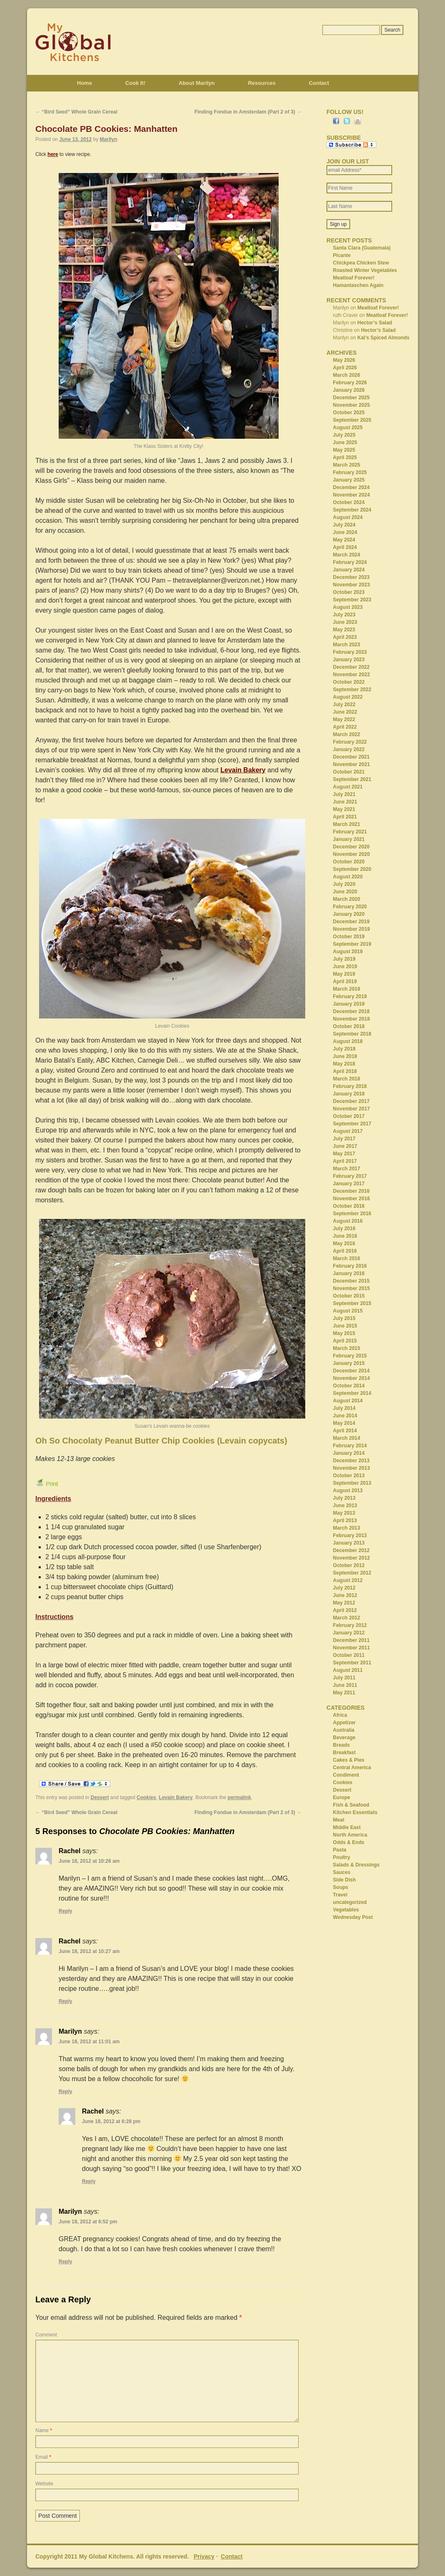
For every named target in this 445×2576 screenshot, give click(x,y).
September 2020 (352, 869)
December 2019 (351, 922)
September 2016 (352, 1213)
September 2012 (352, 1573)
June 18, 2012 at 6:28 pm (111, 2121)
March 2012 (346, 1618)
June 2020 (345, 892)
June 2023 (345, 622)
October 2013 (349, 1475)
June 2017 (345, 1146)
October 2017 (349, 1116)
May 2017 (344, 1154)
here (52, 154)
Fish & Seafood (351, 1805)
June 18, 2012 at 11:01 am (89, 2041)
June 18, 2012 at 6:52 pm (88, 2222)
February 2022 (350, 742)
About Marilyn (197, 83)
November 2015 (351, 1288)
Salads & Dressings (356, 1865)
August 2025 (348, 427)
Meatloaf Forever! (354, 278)
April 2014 (345, 1431)
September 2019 (352, 944)
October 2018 (349, 1026)
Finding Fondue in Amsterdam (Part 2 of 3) (248, 112)
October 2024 (349, 502)
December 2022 (351, 667)
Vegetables (346, 1910)
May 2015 (344, 1333)
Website (44, 2484)
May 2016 (344, 1243)
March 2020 (346, 899)
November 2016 (351, 1198)
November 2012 (351, 1558)
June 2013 (345, 1505)
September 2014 (352, 1393)
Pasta (339, 1850)
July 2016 (344, 1228)
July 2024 (344, 525)
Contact (319, 83)
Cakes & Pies (348, 1760)
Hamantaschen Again (358, 285)
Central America (352, 1767)
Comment (46, 2335)
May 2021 (344, 809)
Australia (343, 1730)
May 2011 (344, 1693)
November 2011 (351, 1648)
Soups (341, 1887)
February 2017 (350, 1176)
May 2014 (344, 1423)
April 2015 (345, 1341)
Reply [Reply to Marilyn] (65, 2091)
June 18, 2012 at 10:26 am (89, 1861)
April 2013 (345, 1520)
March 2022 (346, 734)
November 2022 (351, 674)
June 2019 (345, 966)
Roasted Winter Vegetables (365, 270)
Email (43, 2457)
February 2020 (350, 907)
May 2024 (344, 540)
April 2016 (345, 1251)
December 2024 (351, 487)
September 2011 (352, 1663)
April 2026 (345, 368)
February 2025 (350, 472)
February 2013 (350, 1535)
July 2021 (344, 794)
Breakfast (344, 1752)
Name (43, 2430)
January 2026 (349, 390)
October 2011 (349, 1655)
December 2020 (351, 847)
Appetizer (344, 1723)
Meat (338, 1820)
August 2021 (348, 787)
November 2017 (351, 1109)
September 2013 (352, 1483)
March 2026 (346, 375)
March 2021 (346, 824)
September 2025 (352, 420)
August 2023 (348, 607)
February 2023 (350, 652)
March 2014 (346, 1438)
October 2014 (349, 1386)
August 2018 (348, 1041)
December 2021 (351, 757)
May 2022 (344, 719)
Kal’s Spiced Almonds (383, 338)
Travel (340, 1895)
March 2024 (346, 555)
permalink (239, 1797)
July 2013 (344, 1498)
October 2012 (349, 1565)
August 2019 (348, 951)
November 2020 (351, 854)
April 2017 (345, 1161)
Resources (261, 83)
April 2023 (345, 637)
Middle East (347, 1827)
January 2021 (349, 839)
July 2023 (344, 615)
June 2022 (345, 712)
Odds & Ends (348, 1842)
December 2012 (351, 1550)
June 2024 (345, 532)
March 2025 (346, 465)
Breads (341, 1745)
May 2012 (344, 1603)
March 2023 (346, 645)
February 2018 (350, 1086)
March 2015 (346, 1348)
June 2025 (345, 442)
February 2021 (350, 832)
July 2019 (344, 959)
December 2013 (351, 1461)
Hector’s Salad (374, 323)
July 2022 (344, 704)
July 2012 (344, 1588)
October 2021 (349, 772)
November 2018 (351, 1019)
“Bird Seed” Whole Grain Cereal (76, 112)
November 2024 (351, 495)
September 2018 (352, 1034)
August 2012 (348, 1580)
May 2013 (344, 1513)
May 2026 (344, 360)
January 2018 (349, 1094)
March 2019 (346, 989)
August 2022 (348, 697)
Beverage (344, 1737)
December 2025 (351, 397)
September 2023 (352, 600)
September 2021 (352, 779)
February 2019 (350, 996)
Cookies (146, 1797)
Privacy (204, 2556)
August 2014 (348, 1401)
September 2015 (352, 1303)
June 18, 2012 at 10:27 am (89, 1951)
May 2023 (344, 630)
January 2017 (349, 1184)
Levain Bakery (243, 770)
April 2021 (345, 817)
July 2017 (344, 1139)
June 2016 (345, 1236)
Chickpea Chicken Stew (361, 263)
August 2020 (348, 877)
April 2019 (345, 981)
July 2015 (344, 1318)
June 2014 (345, 1416)
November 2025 (351, 405)
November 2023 (351, 585)
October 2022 (349, 682)
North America (350, 1835)
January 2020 (349, 914)
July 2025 (344, 435)
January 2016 (349, 1273)
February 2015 (350, 1356)
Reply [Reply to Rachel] (65, 1911)
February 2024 (350, 562)
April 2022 (345, 727)
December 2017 (351, 1101)
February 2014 (350, 1446)
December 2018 (351, 1011)
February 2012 (350, 1625)
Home (84, 83)
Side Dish (344, 1880)
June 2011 (345, 1685)
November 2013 (351, 1468)
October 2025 (349, 412)
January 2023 (349, 660)
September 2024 (352, 510)
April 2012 (345, 1610)
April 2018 (345, 1071)
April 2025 (345, 457)
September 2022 (352, 689)
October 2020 (349, 862)
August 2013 (348, 1490)
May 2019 (344, 974)
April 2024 (345, 547)
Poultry (341, 1857)
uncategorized (350, 1902)
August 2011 (348, 1670)
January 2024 (349, 570)
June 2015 (345, 1326)
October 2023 (349, 592)
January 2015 (349, 1363)
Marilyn (108, 139)
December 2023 (351, 577)
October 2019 (349, 936)
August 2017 (348, 1131)
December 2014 (351, 1371)
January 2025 (349, 480)
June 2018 (345, 1056)
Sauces (342, 1872)
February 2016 (350, 1266)
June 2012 (345, 1595)
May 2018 (344, 1064)
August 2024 (348, 517)
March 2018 (346, 1079)
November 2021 (351, 764)
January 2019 (349, 1004)
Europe (341, 1797)
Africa (340, 1715)
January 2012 (349, 1633)
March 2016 (346, 1258)
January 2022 (349, 749)
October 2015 (349, 1296)
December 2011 (351, 1640)
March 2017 (346, 1169)
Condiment (346, 1775)
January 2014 (349, 1453)
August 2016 (348, 1221)
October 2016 (349, 1206)
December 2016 (351, 1191)
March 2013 (346, 1528)
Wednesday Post (353, 1917)
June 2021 (345, 802)
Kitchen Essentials (355, 1812)
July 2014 (344, 1408)
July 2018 (344, 1049)
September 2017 (352, 1124)
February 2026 (350, 383)
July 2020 (344, 884)
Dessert (100, 1797)
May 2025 (344, 450)
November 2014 (351, 1378)
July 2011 (344, 1678)
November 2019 (351, 929)
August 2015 (348, 1311)
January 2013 (349, 1543)
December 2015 (351, 1281)
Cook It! (135, 83)
